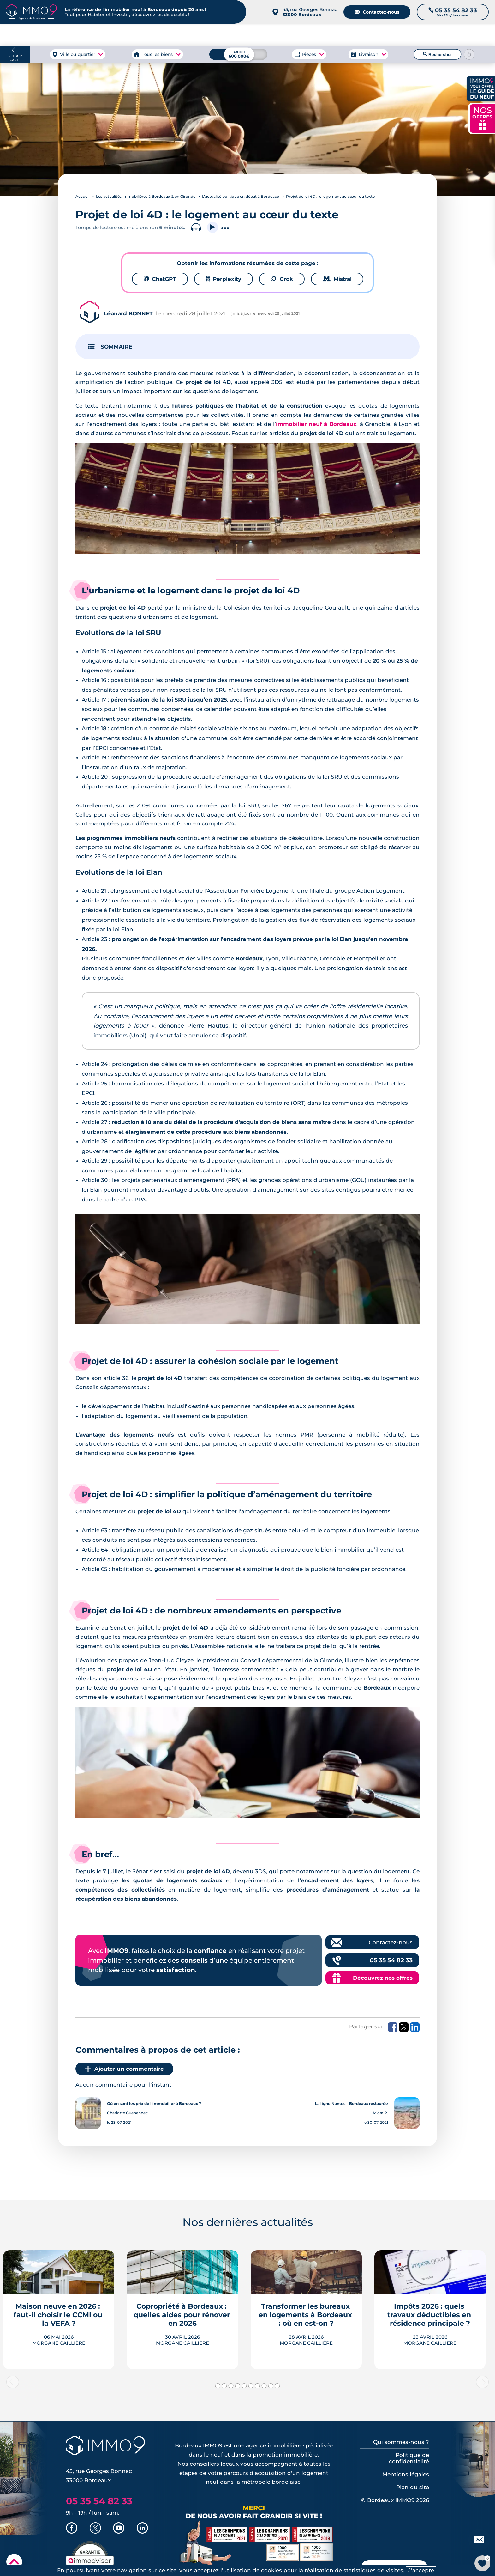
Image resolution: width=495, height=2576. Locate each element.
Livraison (368, 54)
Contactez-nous (377, 12)
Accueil (82, 196)
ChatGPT (160, 279)
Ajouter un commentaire (124, 2069)
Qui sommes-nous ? (401, 2442)
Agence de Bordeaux (340, 35)
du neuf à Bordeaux (403, 35)
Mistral (337, 279)
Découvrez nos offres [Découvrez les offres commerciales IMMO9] (383, 1978)
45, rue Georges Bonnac (310, 12)
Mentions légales (405, 2474)
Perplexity (223, 279)
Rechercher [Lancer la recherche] (437, 54)
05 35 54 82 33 (391, 1960)
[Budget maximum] (238, 54)
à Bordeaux (88, 35)
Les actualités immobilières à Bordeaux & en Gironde (145, 196)
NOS (482, 117)
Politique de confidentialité (409, 2458)
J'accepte (421, 2570)
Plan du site (412, 2487)
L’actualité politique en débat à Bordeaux (240, 196)
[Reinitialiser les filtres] (469, 54)
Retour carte (15, 58)
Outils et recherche (465, 35)
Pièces (309, 54)
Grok (282, 279)
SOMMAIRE (116, 346)
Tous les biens (157, 54)
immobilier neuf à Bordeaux (316, 424)
